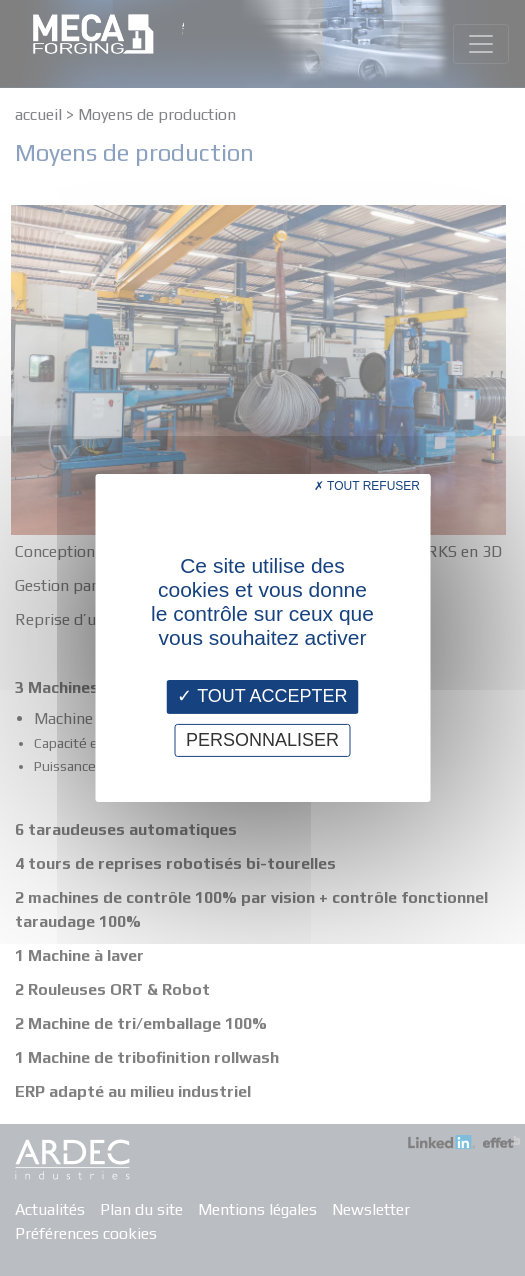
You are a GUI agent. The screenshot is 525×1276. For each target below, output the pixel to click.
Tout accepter (262, 696)
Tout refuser (367, 486)
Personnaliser (262, 740)
